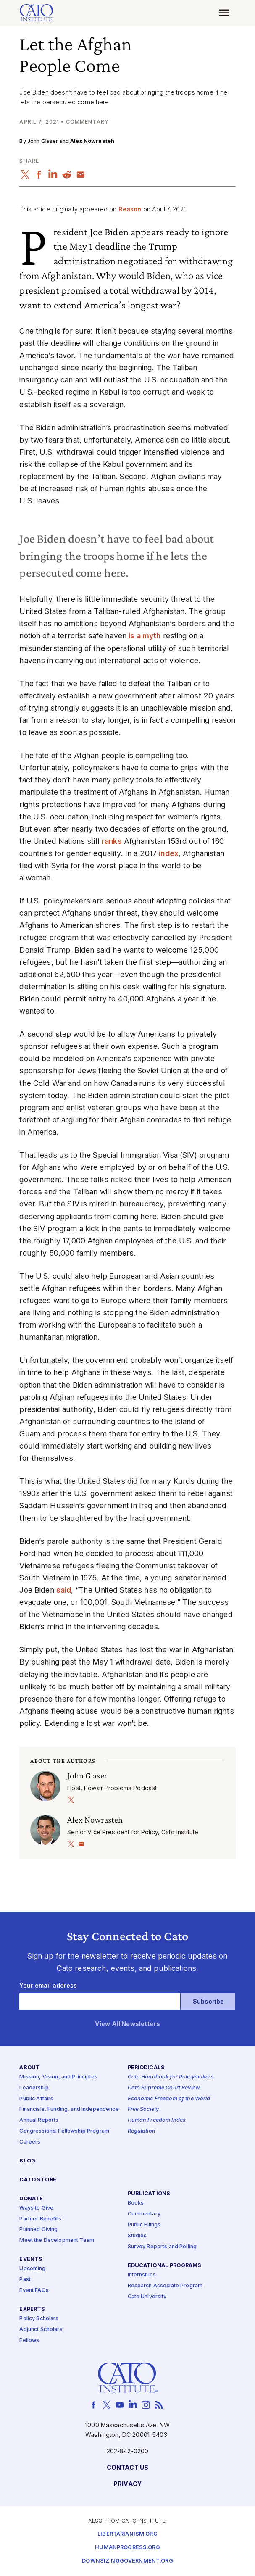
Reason (130, 209)
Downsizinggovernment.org (127, 2561)
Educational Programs (165, 2265)
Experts (32, 2309)
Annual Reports (38, 2120)
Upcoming (32, 2269)
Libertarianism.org (127, 2534)
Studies (137, 2236)
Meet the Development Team (56, 2241)
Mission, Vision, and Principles (58, 2077)
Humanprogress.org (127, 2547)
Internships (142, 2275)
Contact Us (127, 2468)
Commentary (144, 2214)
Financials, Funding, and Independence (68, 2109)
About (29, 2067)
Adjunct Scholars (40, 2329)
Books (136, 2203)
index (169, 853)
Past (25, 2280)
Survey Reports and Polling (162, 2246)
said (63, 1590)
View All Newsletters (127, 2024)
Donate (31, 2199)
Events (30, 2260)
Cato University (147, 2296)
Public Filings (144, 2225)
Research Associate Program (165, 2286)
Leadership (33, 2088)
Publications (149, 2194)
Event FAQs (33, 2290)
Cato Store (37, 2180)
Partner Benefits (40, 2219)
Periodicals (146, 2067)
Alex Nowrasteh (92, 141)
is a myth (144, 635)
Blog (27, 2161)
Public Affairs (36, 2099)
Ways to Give (36, 2208)
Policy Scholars (38, 2318)
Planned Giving (38, 2230)
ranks (112, 841)
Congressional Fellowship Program (64, 2131)
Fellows (29, 2340)
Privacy (127, 2484)
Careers (29, 2142)
